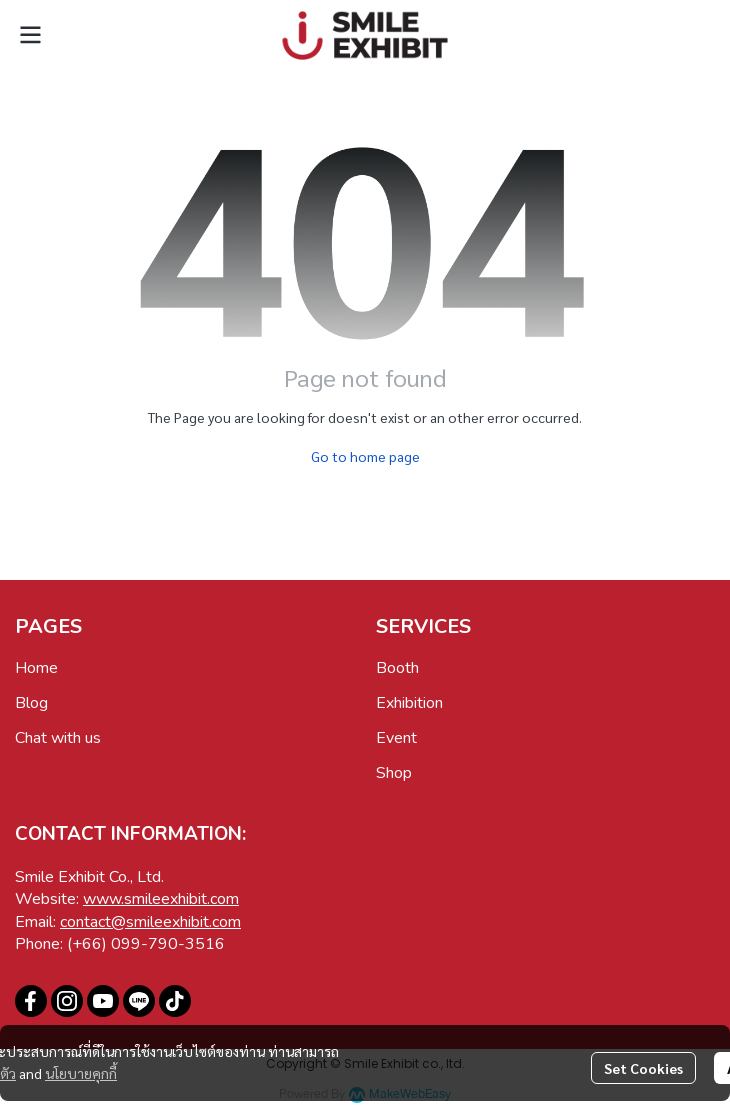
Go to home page (365, 456)
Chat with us (58, 738)
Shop (394, 773)
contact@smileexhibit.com (150, 922)
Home (36, 668)
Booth (397, 668)
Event (396, 738)
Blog (31, 703)
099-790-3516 (168, 944)
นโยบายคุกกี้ (81, 1073)
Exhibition (409, 703)
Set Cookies (643, 1068)
